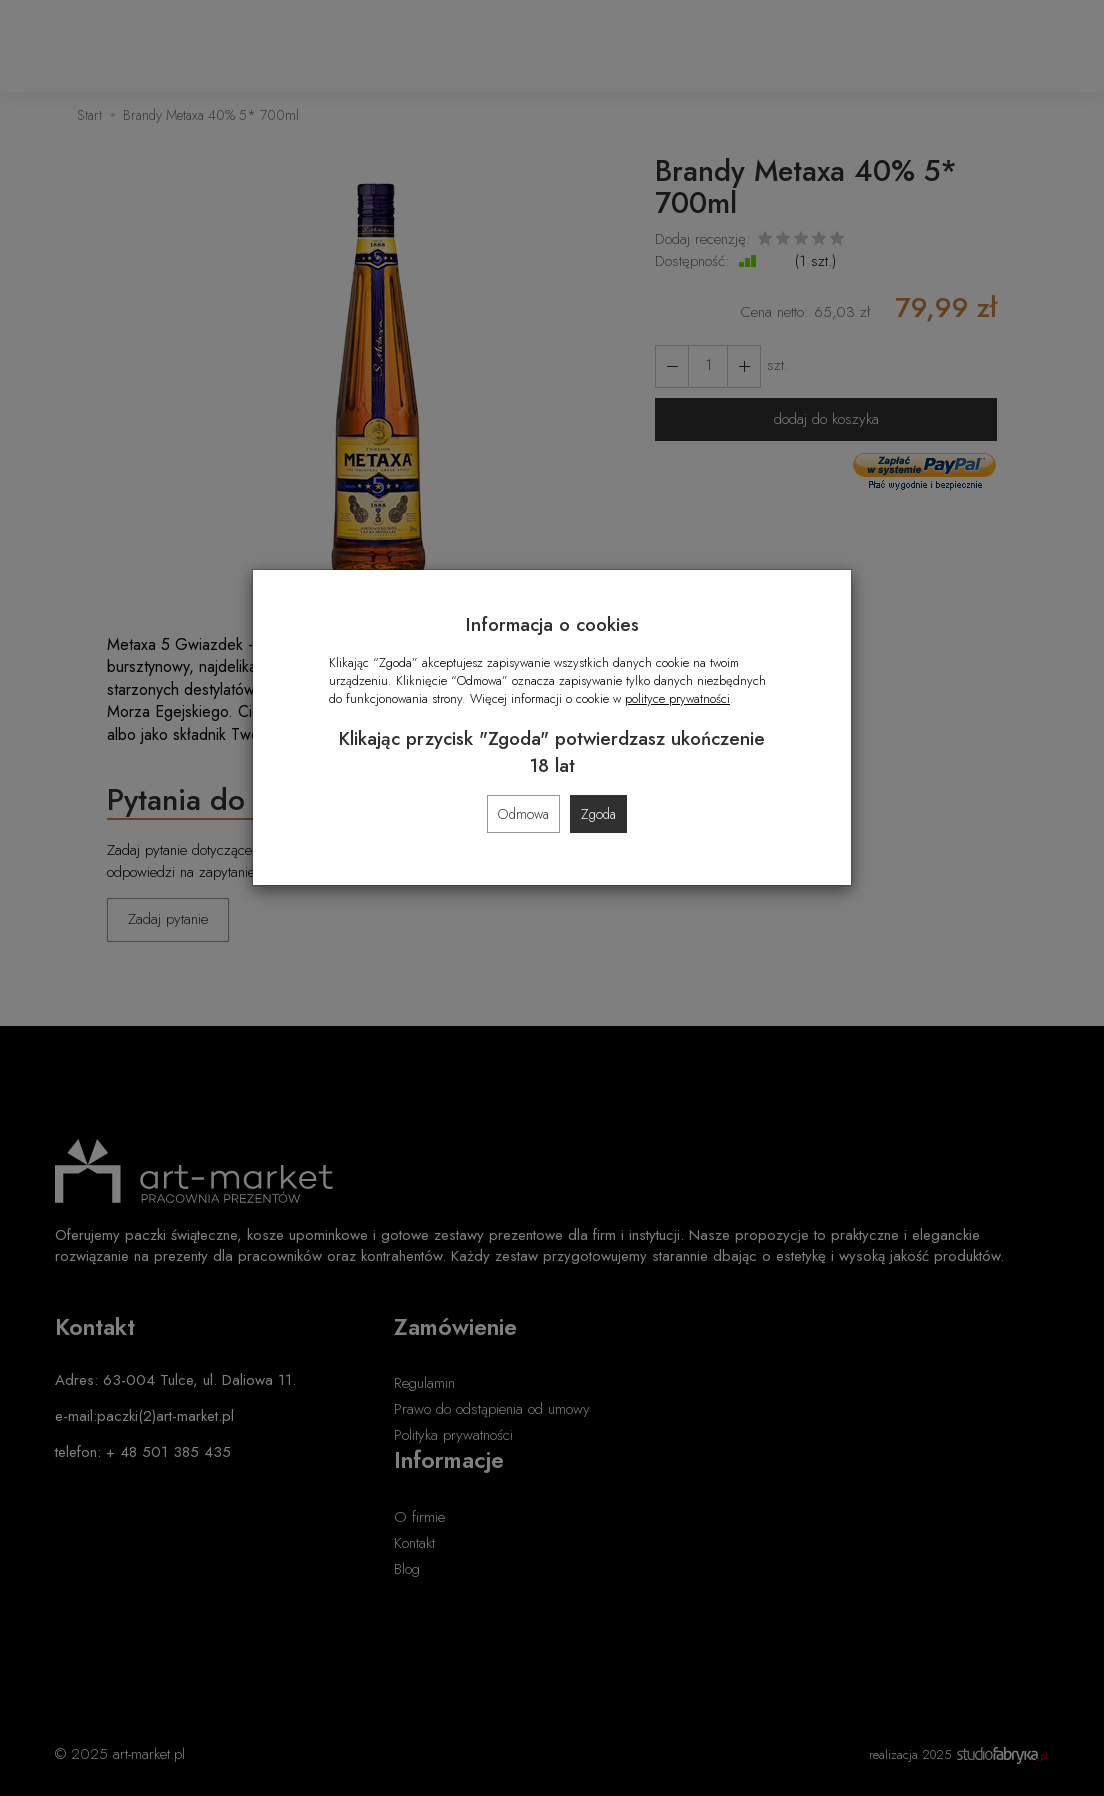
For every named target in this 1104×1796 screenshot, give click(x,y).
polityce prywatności (677, 698)
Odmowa (523, 814)
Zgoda (598, 814)
